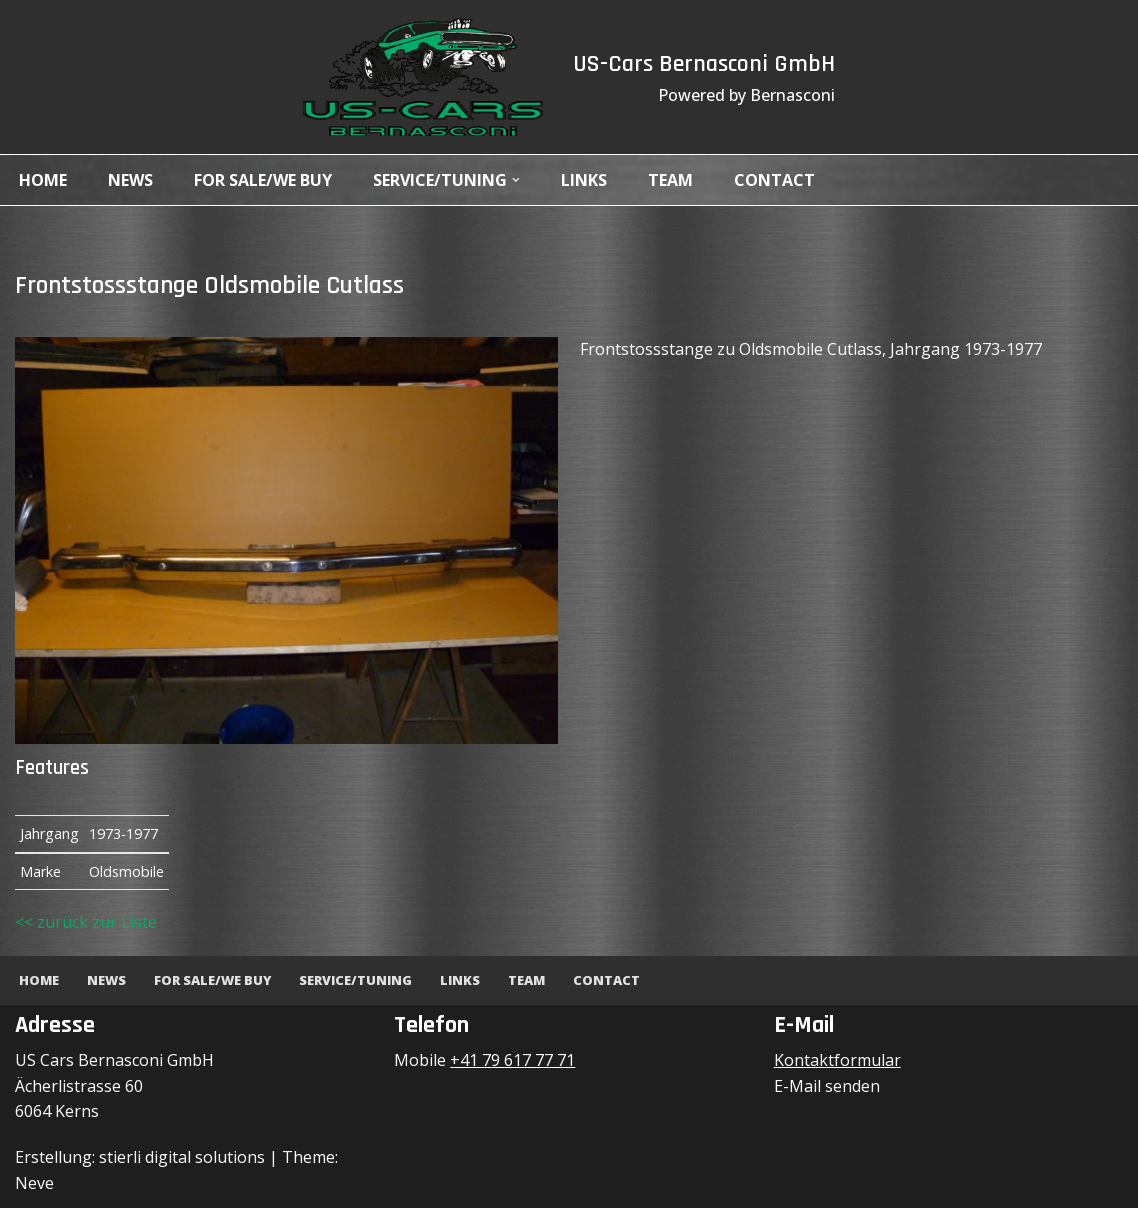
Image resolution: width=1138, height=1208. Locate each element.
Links (584, 180)
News (130, 180)
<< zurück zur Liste (86, 922)
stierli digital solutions (182, 1157)
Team (670, 180)
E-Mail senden (827, 1086)
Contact (774, 180)
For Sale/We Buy (263, 180)
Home (43, 180)
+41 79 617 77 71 (512, 1060)
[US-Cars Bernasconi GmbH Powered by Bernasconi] (423, 77)
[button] (516, 180)
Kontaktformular (837, 1060)
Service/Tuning (355, 980)
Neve (34, 1183)
